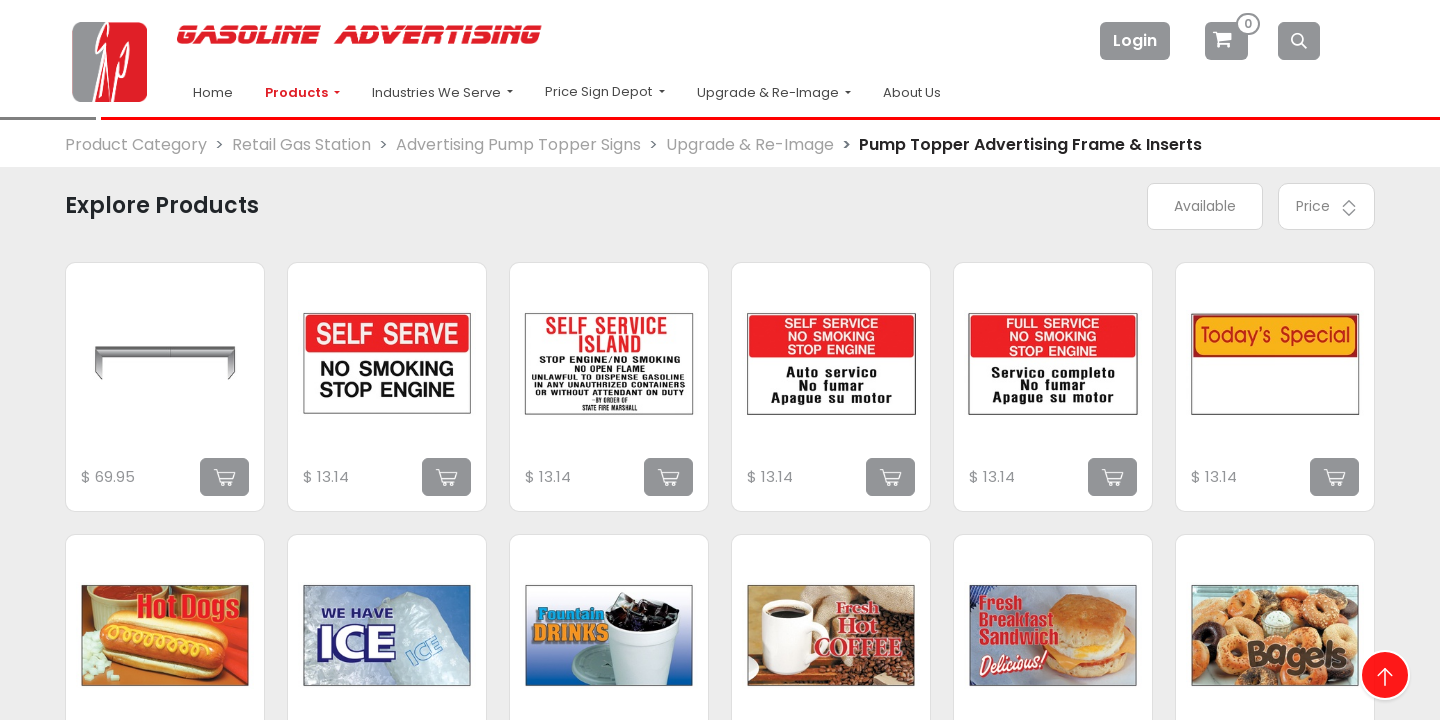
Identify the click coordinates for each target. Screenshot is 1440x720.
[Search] (1299, 41)
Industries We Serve (438, 92)
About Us (912, 92)
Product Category (136, 144)
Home (213, 92)
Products (298, 92)
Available (1205, 206)
